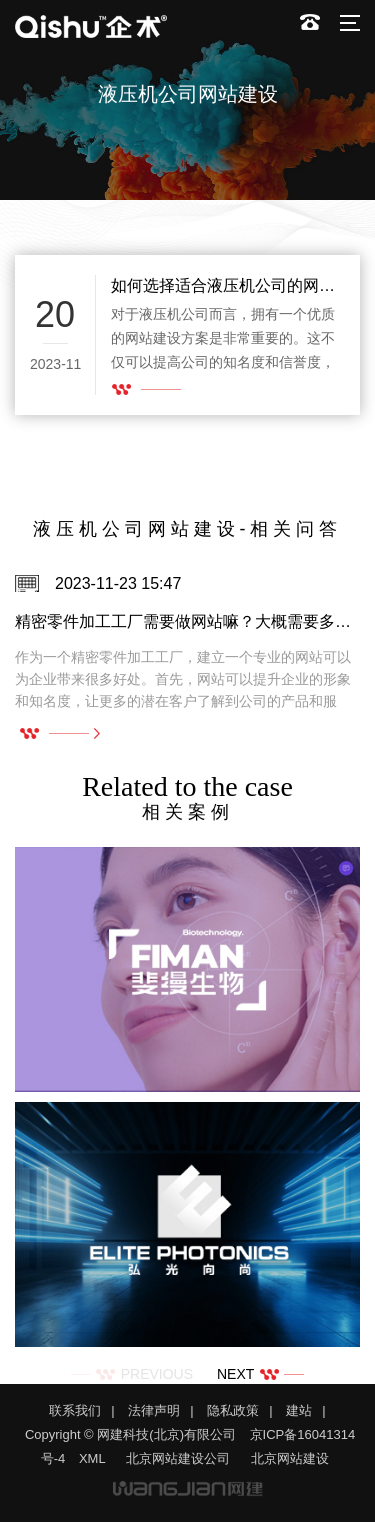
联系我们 (75, 1410)
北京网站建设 (290, 1458)
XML (92, 1458)
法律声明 (154, 1410)
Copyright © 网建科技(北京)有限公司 (130, 1434)
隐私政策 (233, 1410)
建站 (299, 1410)
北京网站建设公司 (178, 1458)
